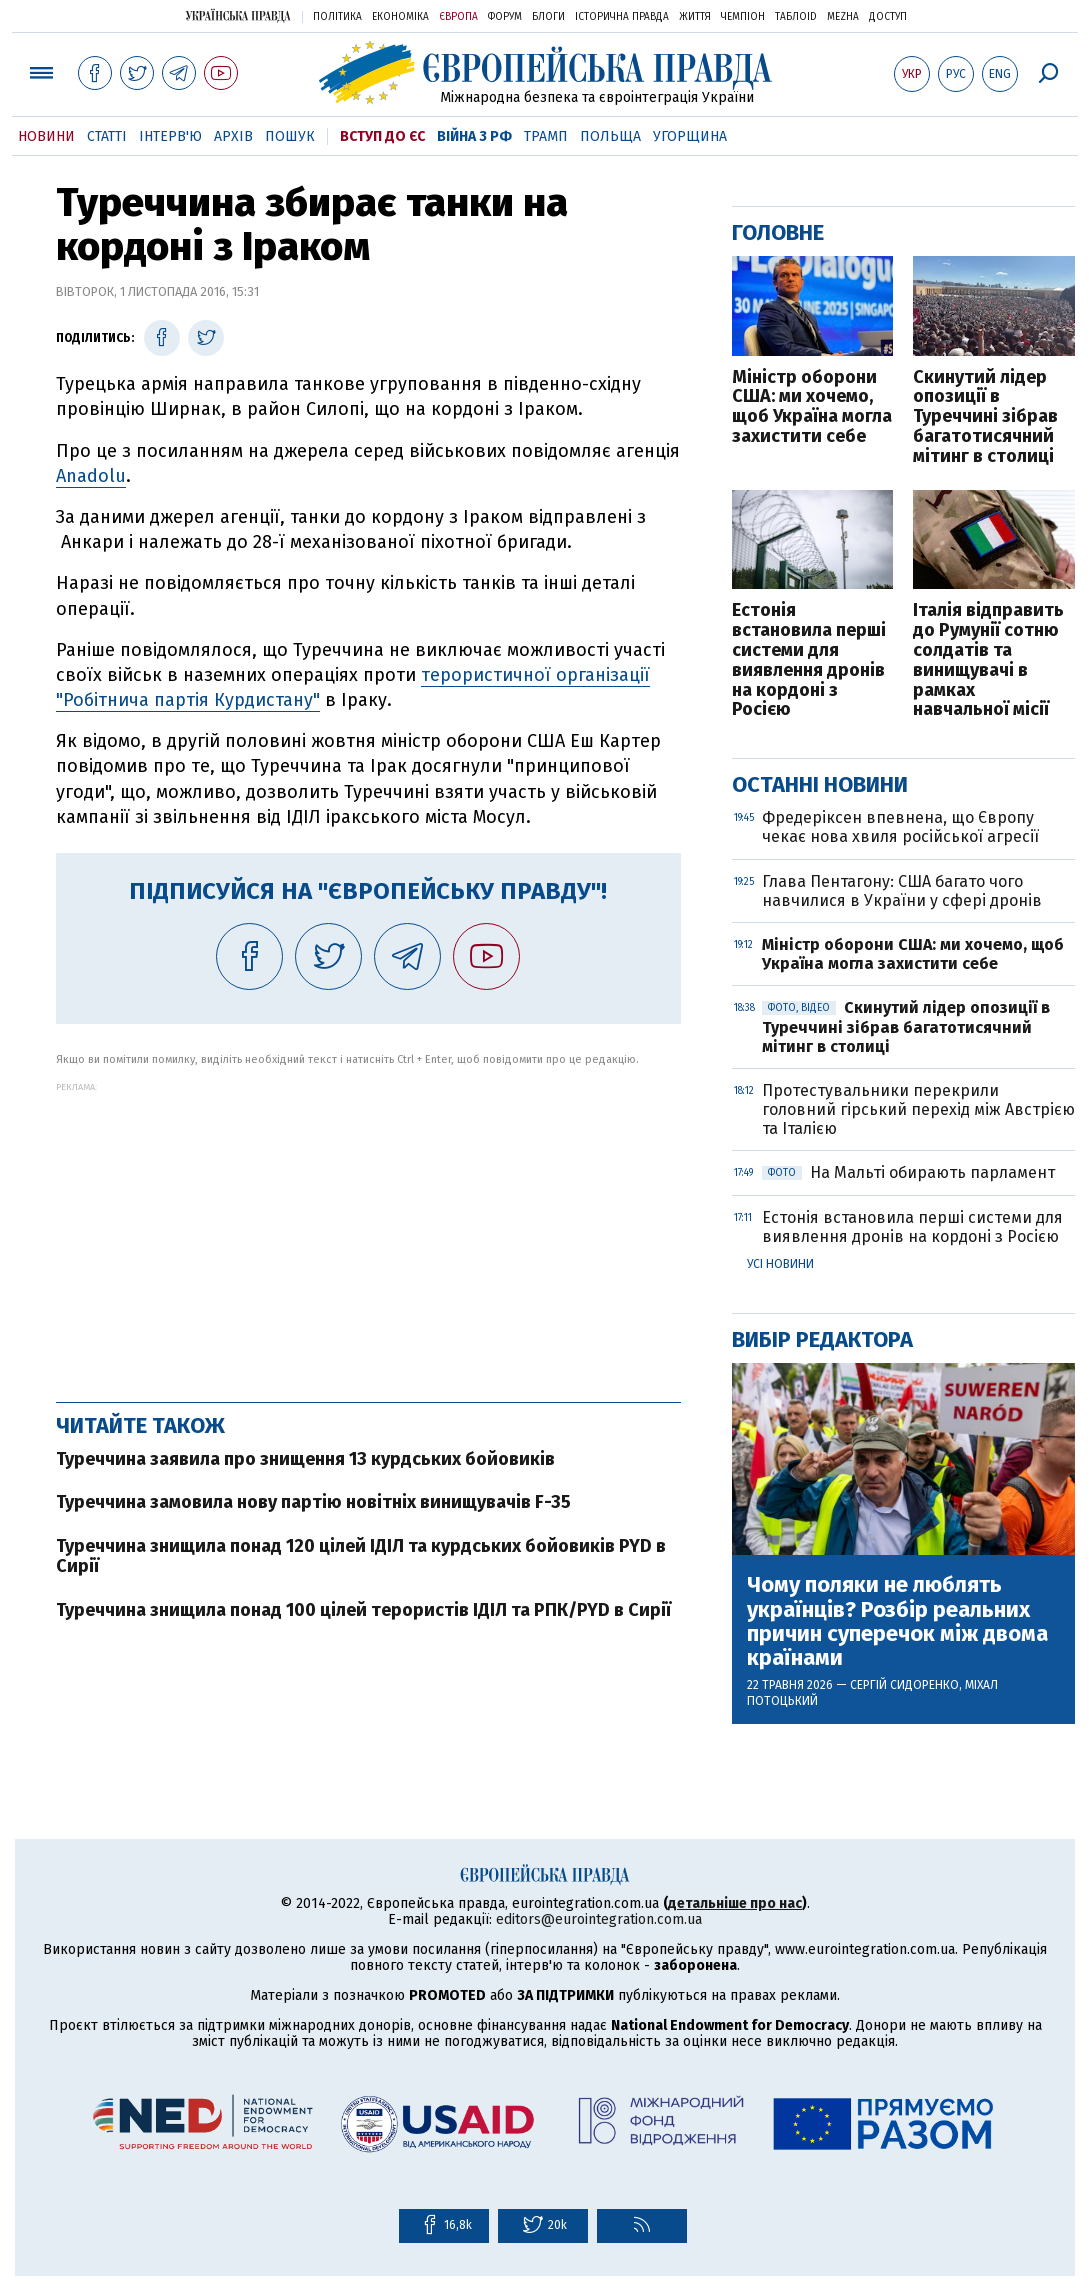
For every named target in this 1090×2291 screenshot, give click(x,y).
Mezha (843, 17)
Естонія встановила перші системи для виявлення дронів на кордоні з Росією (809, 660)
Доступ (888, 17)
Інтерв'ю (170, 136)
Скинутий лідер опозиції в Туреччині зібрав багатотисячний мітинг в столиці (985, 417)
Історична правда (622, 17)
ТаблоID (796, 17)
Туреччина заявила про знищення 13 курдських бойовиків (305, 1459)
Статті (107, 136)
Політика (337, 17)
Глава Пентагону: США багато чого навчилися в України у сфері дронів (902, 891)
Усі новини (780, 1264)
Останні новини (820, 784)
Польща (610, 136)
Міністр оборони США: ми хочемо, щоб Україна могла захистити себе (812, 407)
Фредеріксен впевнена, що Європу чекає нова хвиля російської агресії (902, 827)
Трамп (546, 136)
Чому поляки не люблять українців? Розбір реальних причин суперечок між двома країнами (897, 1621)
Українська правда (238, 15)
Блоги (548, 17)
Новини (46, 136)
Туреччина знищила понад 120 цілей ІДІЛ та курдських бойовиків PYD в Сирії (361, 1556)
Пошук (290, 136)
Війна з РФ (474, 136)
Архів (233, 136)
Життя (695, 17)
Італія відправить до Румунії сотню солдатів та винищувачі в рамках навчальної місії (988, 660)
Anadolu (91, 476)
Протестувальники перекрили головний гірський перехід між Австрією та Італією (918, 1109)
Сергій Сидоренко (904, 1685)
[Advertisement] (368, 1232)
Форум (505, 17)
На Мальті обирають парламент (908, 1172)
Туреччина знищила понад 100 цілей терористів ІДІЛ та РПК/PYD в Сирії (363, 1610)
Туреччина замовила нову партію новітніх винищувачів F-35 (313, 1502)
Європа (458, 17)
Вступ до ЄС (382, 136)
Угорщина (690, 136)
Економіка (400, 17)
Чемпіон (743, 17)
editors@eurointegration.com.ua (599, 1919)
